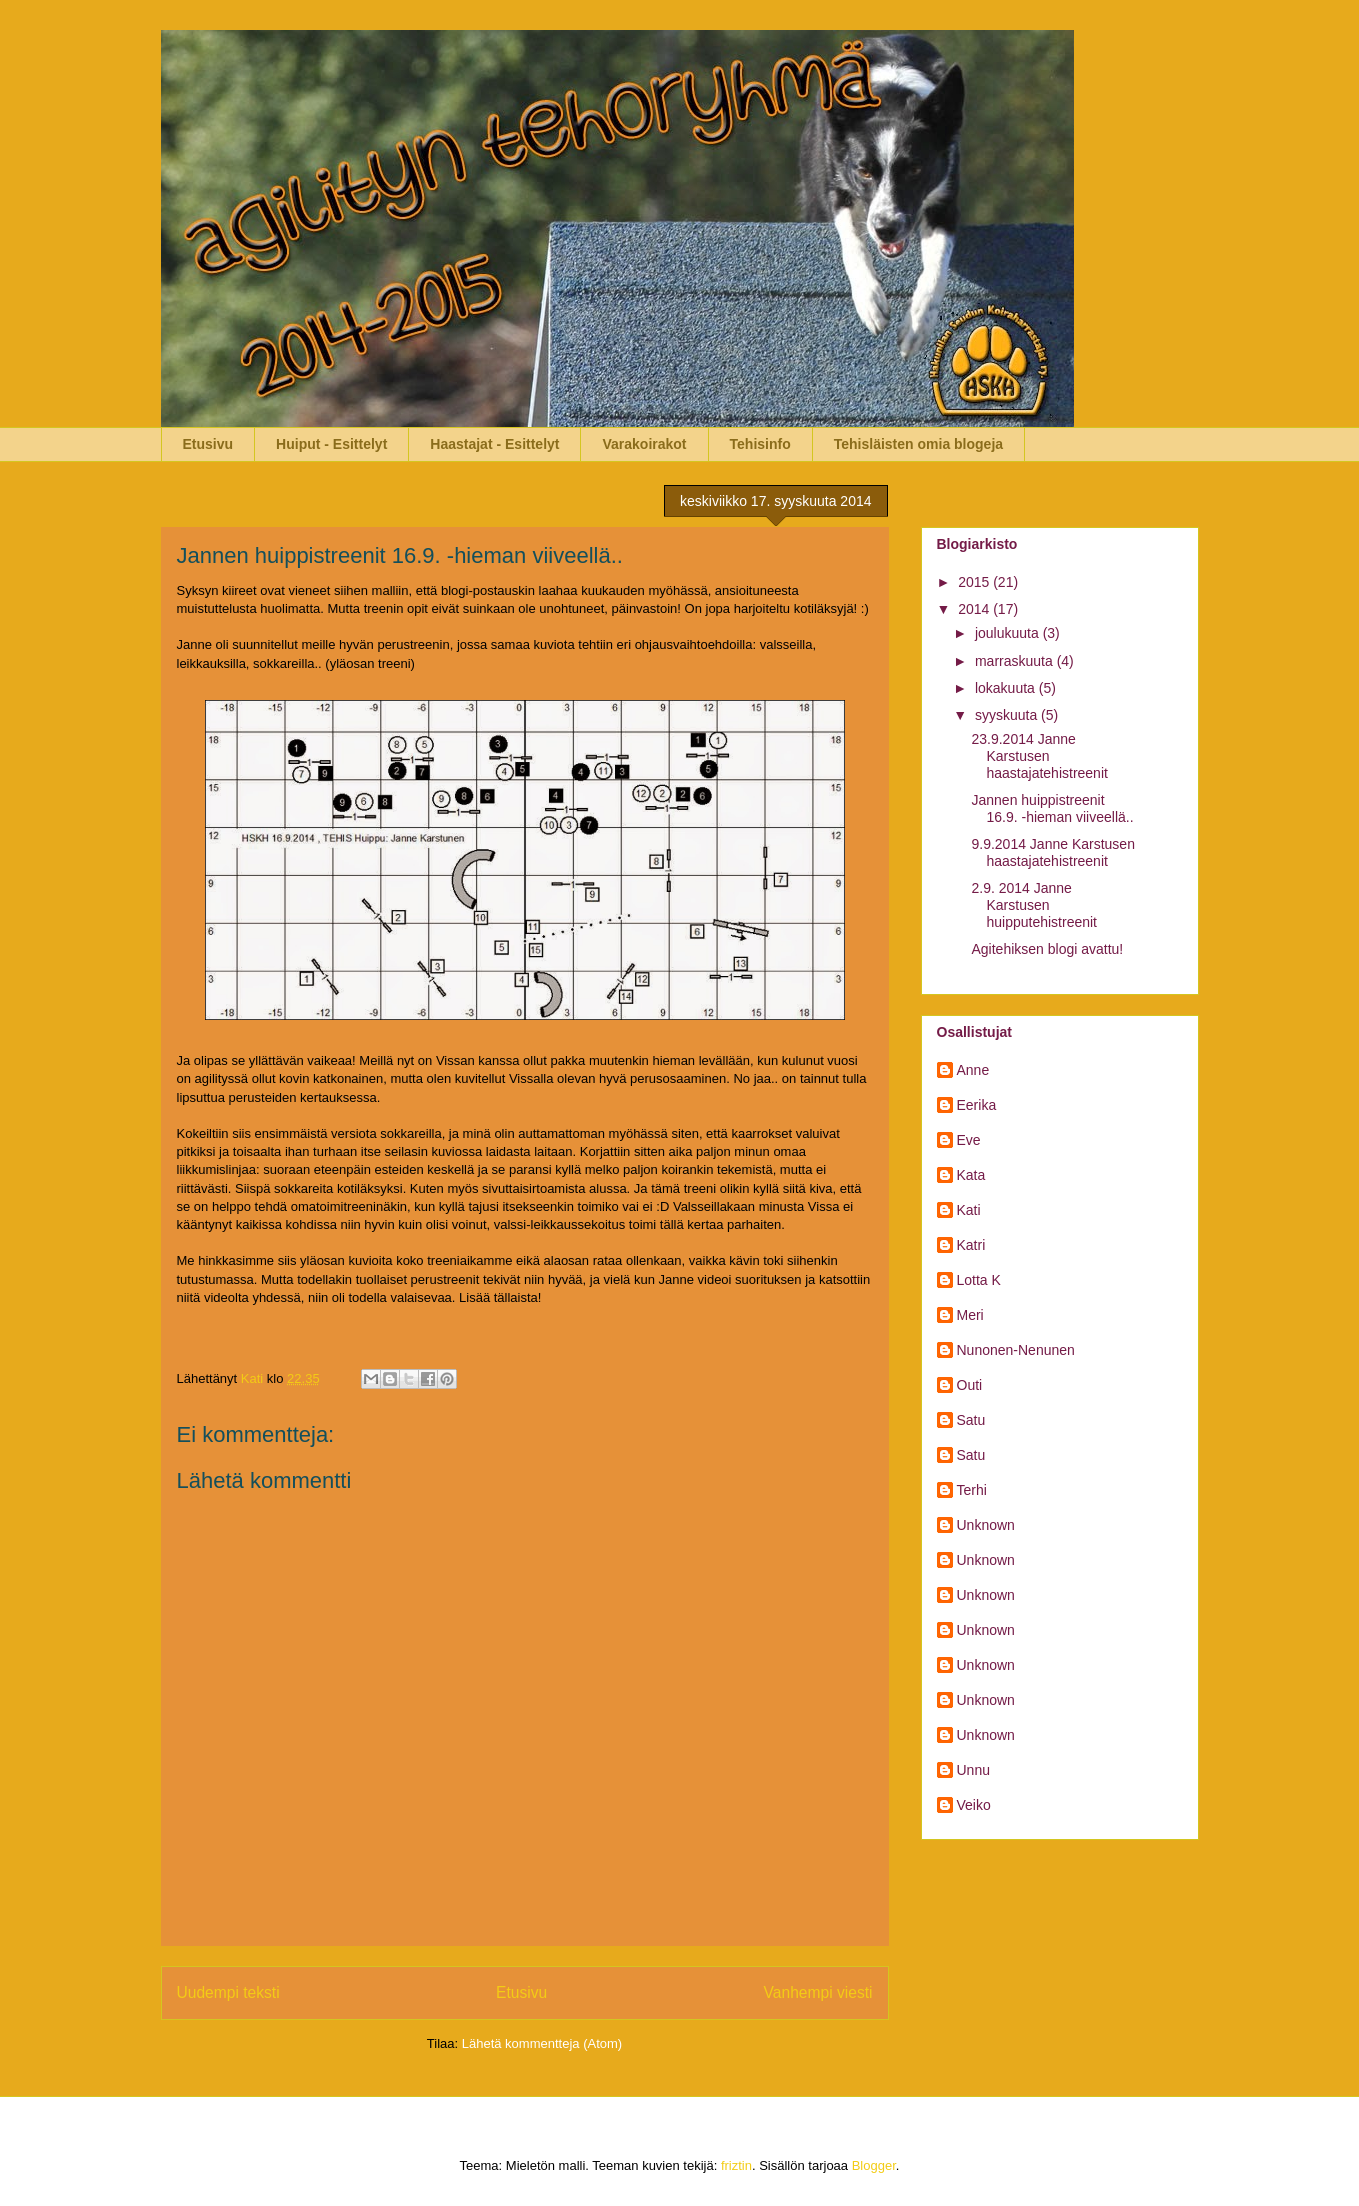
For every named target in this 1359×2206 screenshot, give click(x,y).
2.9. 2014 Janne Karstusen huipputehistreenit (1034, 905)
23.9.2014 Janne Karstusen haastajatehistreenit (1039, 756)
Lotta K (979, 1280)
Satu (971, 1420)
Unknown (986, 1525)
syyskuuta (1008, 715)
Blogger (874, 2165)
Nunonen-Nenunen (1016, 1350)
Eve (969, 1140)
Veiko (974, 1805)
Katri (971, 1245)
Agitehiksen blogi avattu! (1047, 949)
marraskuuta (1016, 661)
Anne (973, 1070)
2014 (975, 609)
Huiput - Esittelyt (331, 444)
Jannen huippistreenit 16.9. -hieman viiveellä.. (1052, 808)
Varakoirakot (644, 444)
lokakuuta (1007, 688)
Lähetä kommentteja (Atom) (542, 2043)
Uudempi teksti (228, 1992)
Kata (971, 1175)
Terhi (972, 1490)
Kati (969, 1210)
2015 (975, 582)
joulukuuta (1009, 633)
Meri (970, 1315)
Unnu (973, 1770)
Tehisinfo (760, 444)
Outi (970, 1385)
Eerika (977, 1105)
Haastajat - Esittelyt (494, 444)
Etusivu (208, 444)
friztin (736, 2165)
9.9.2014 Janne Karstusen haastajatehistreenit (1052, 852)
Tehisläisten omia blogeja (918, 444)
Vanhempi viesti (818, 1992)
